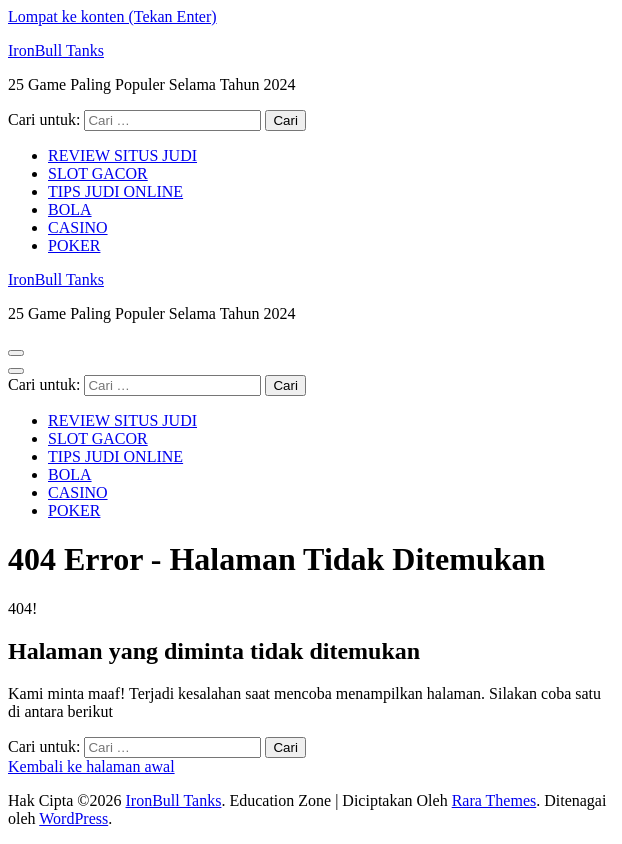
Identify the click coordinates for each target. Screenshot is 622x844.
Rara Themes (494, 800)
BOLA (70, 209)
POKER (74, 245)
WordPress (73, 818)
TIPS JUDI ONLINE (115, 191)
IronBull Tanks (56, 50)
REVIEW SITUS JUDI (122, 155)
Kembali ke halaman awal (91, 766)
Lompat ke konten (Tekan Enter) (112, 16)
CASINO (78, 227)
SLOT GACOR (98, 173)
